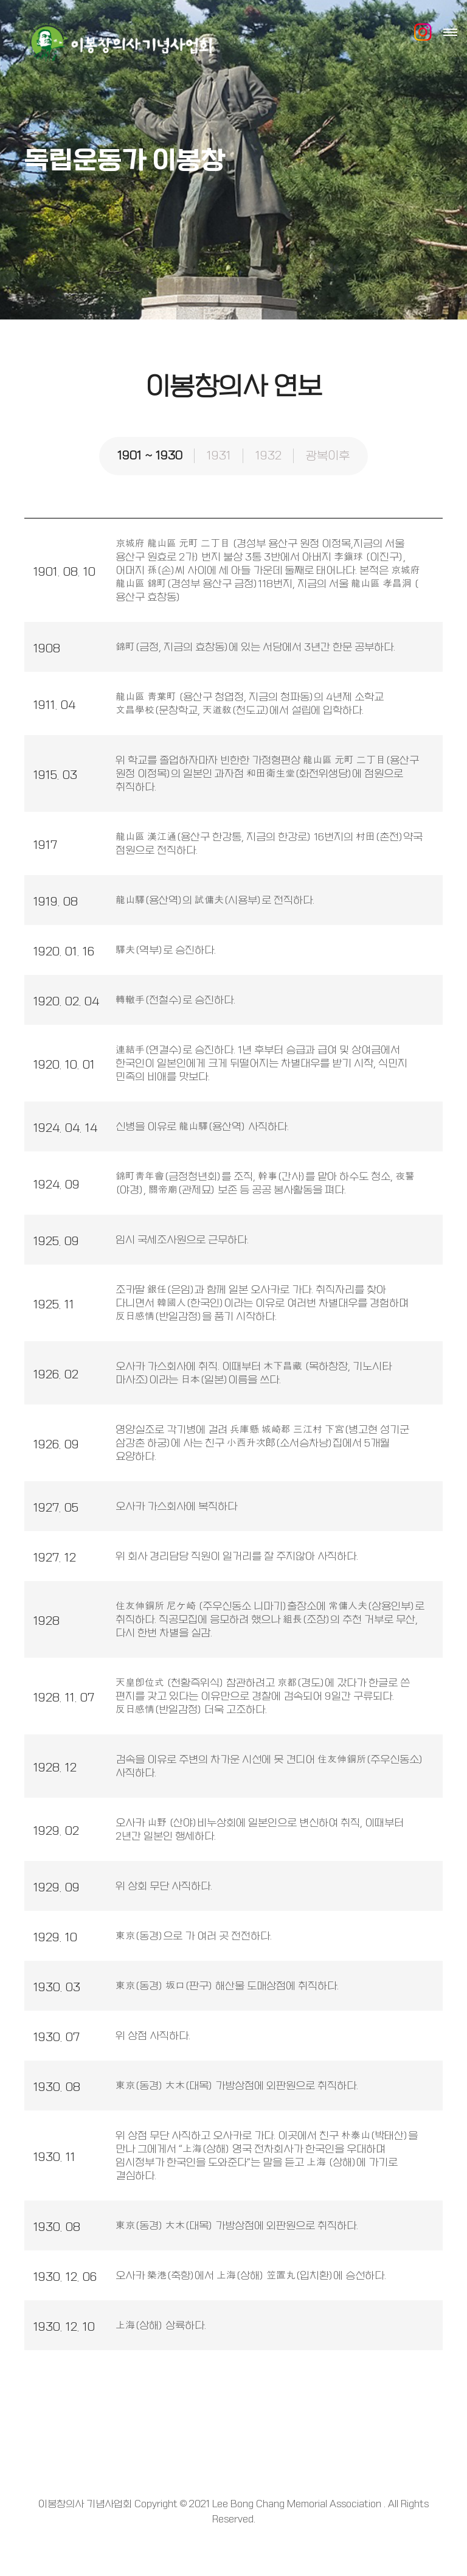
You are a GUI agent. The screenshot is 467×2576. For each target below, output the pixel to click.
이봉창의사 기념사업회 (118, 43)
